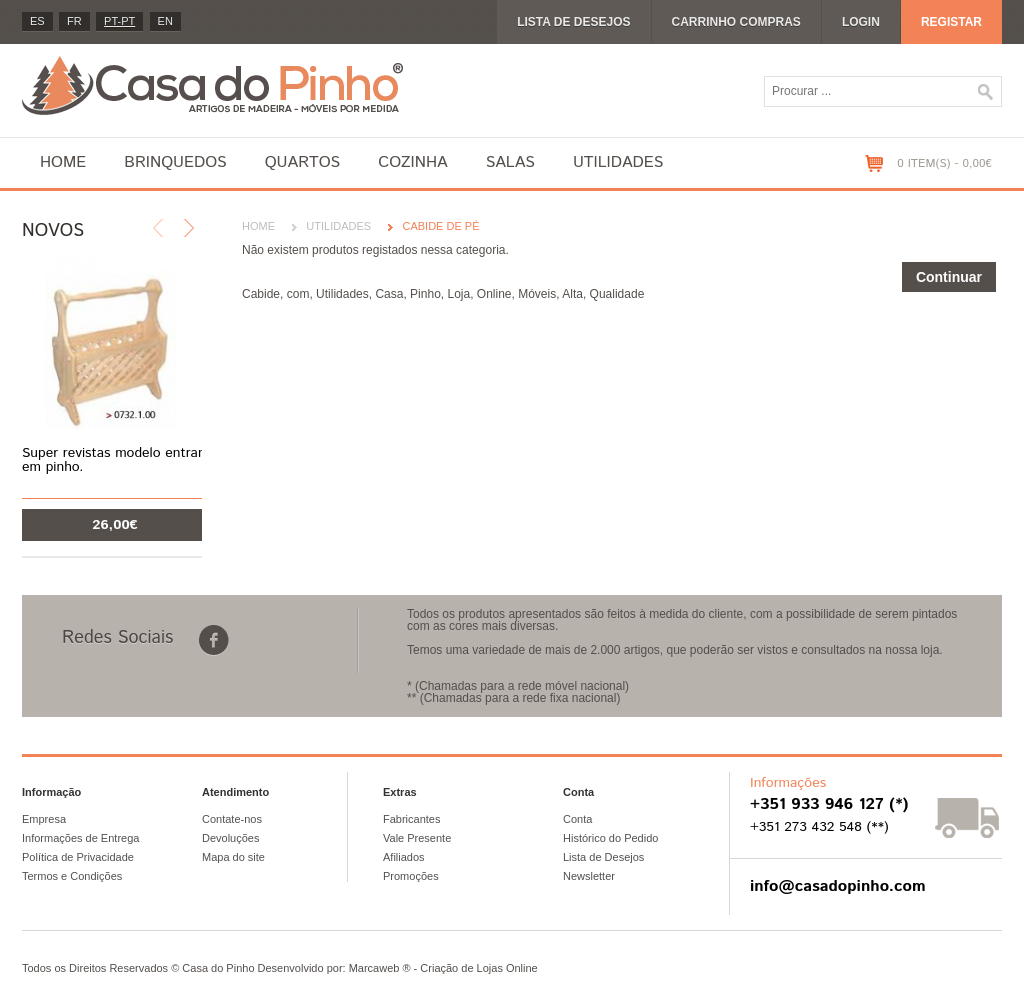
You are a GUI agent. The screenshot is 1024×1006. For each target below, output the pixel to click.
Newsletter (589, 876)
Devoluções (230, 838)
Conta (577, 819)
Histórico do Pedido (610, 838)
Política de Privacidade (78, 857)
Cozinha (412, 162)
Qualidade (617, 294)
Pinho (425, 294)
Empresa (44, 819)
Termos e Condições (72, 876)
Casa (389, 294)
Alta (572, 294)
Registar (951, 22)
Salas (510, 162)
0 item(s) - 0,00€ (944, 163)
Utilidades (618, 162)
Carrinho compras (736, 22)
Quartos (303, 162)
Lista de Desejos (603, 857)
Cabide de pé (440, 226)
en (165, 21)
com (298, 294)
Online (494, 294)
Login (861, 22)
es (37, 21)
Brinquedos (175, 162)
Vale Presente (417, 838)
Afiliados (404, 857)
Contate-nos (232, 819)
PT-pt (119, 21)
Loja (458, 294)
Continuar (949, 277)
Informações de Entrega (80, 838)
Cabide (261, 294)
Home (63, 162)
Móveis (537, 294)
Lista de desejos (573, 22)
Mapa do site (233, 857)
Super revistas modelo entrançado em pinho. (128, 460)
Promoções (411, 876)
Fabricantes (411, 819)
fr (74, 21)
